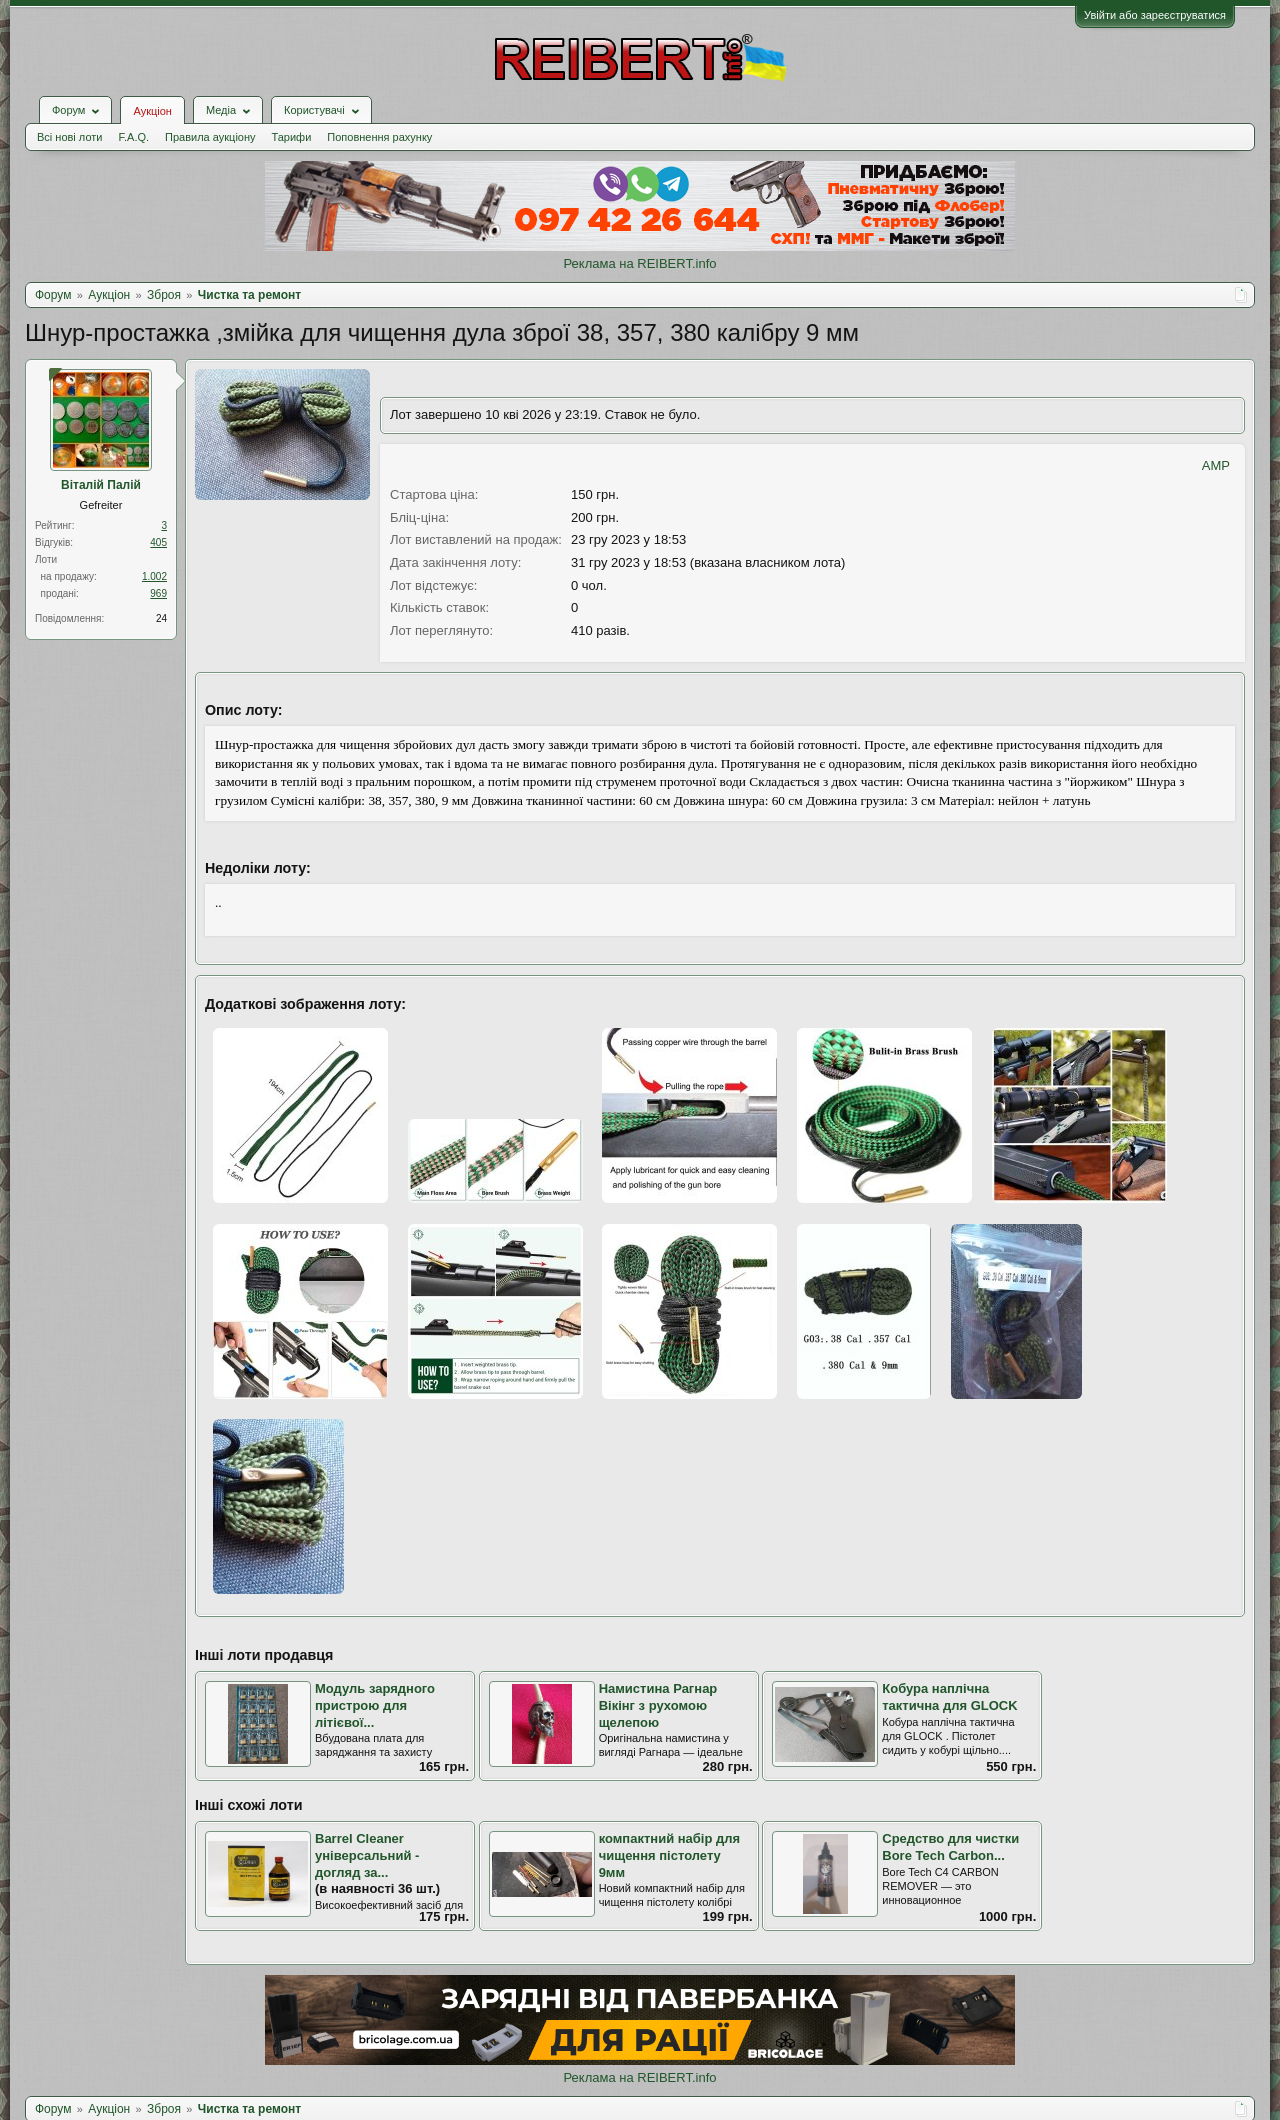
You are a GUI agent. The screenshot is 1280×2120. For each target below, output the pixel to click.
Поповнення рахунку (379, 137)
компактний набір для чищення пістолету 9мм (670, 1855)
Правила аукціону (210, 137)
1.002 (154, 576)
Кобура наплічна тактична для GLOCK (949, 1697)
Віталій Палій (101, 485)
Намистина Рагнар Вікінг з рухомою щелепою (658, 1705)
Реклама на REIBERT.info (639, 263)
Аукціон (152, 111)
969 (158, 593)
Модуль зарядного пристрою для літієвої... (375, 1705)
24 (161, 618)
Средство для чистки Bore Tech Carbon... (950, 1847)
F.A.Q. (133, 137)
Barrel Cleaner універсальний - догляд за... (367, 1855)
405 (158, 542)
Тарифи (292, 137)
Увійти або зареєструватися (1155, 15)
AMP (1216, 465)
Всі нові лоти (69, 137)
